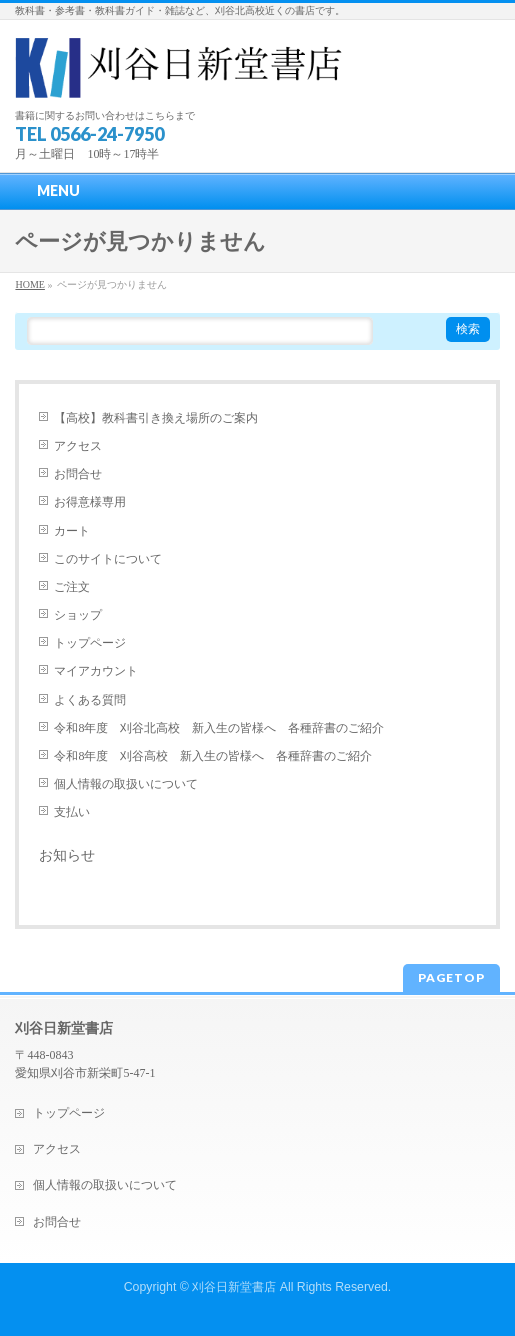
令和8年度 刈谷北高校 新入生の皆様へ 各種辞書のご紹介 (219, 728)
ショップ (78, 615)
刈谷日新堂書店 (234, 1287)
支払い (72, 812)
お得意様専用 (90, 502)
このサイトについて (108, 559)
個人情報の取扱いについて (126, 784)
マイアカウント (96, 671)
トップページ (90, 643)
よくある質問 (90, 700)
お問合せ (78, 474)
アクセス (78, 446)
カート (72, 531)
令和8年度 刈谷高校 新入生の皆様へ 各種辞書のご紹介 (213, 756)
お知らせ (67, 855)
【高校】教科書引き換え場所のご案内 (156, 418)
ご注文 (72, 587)
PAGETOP (451, 977)
